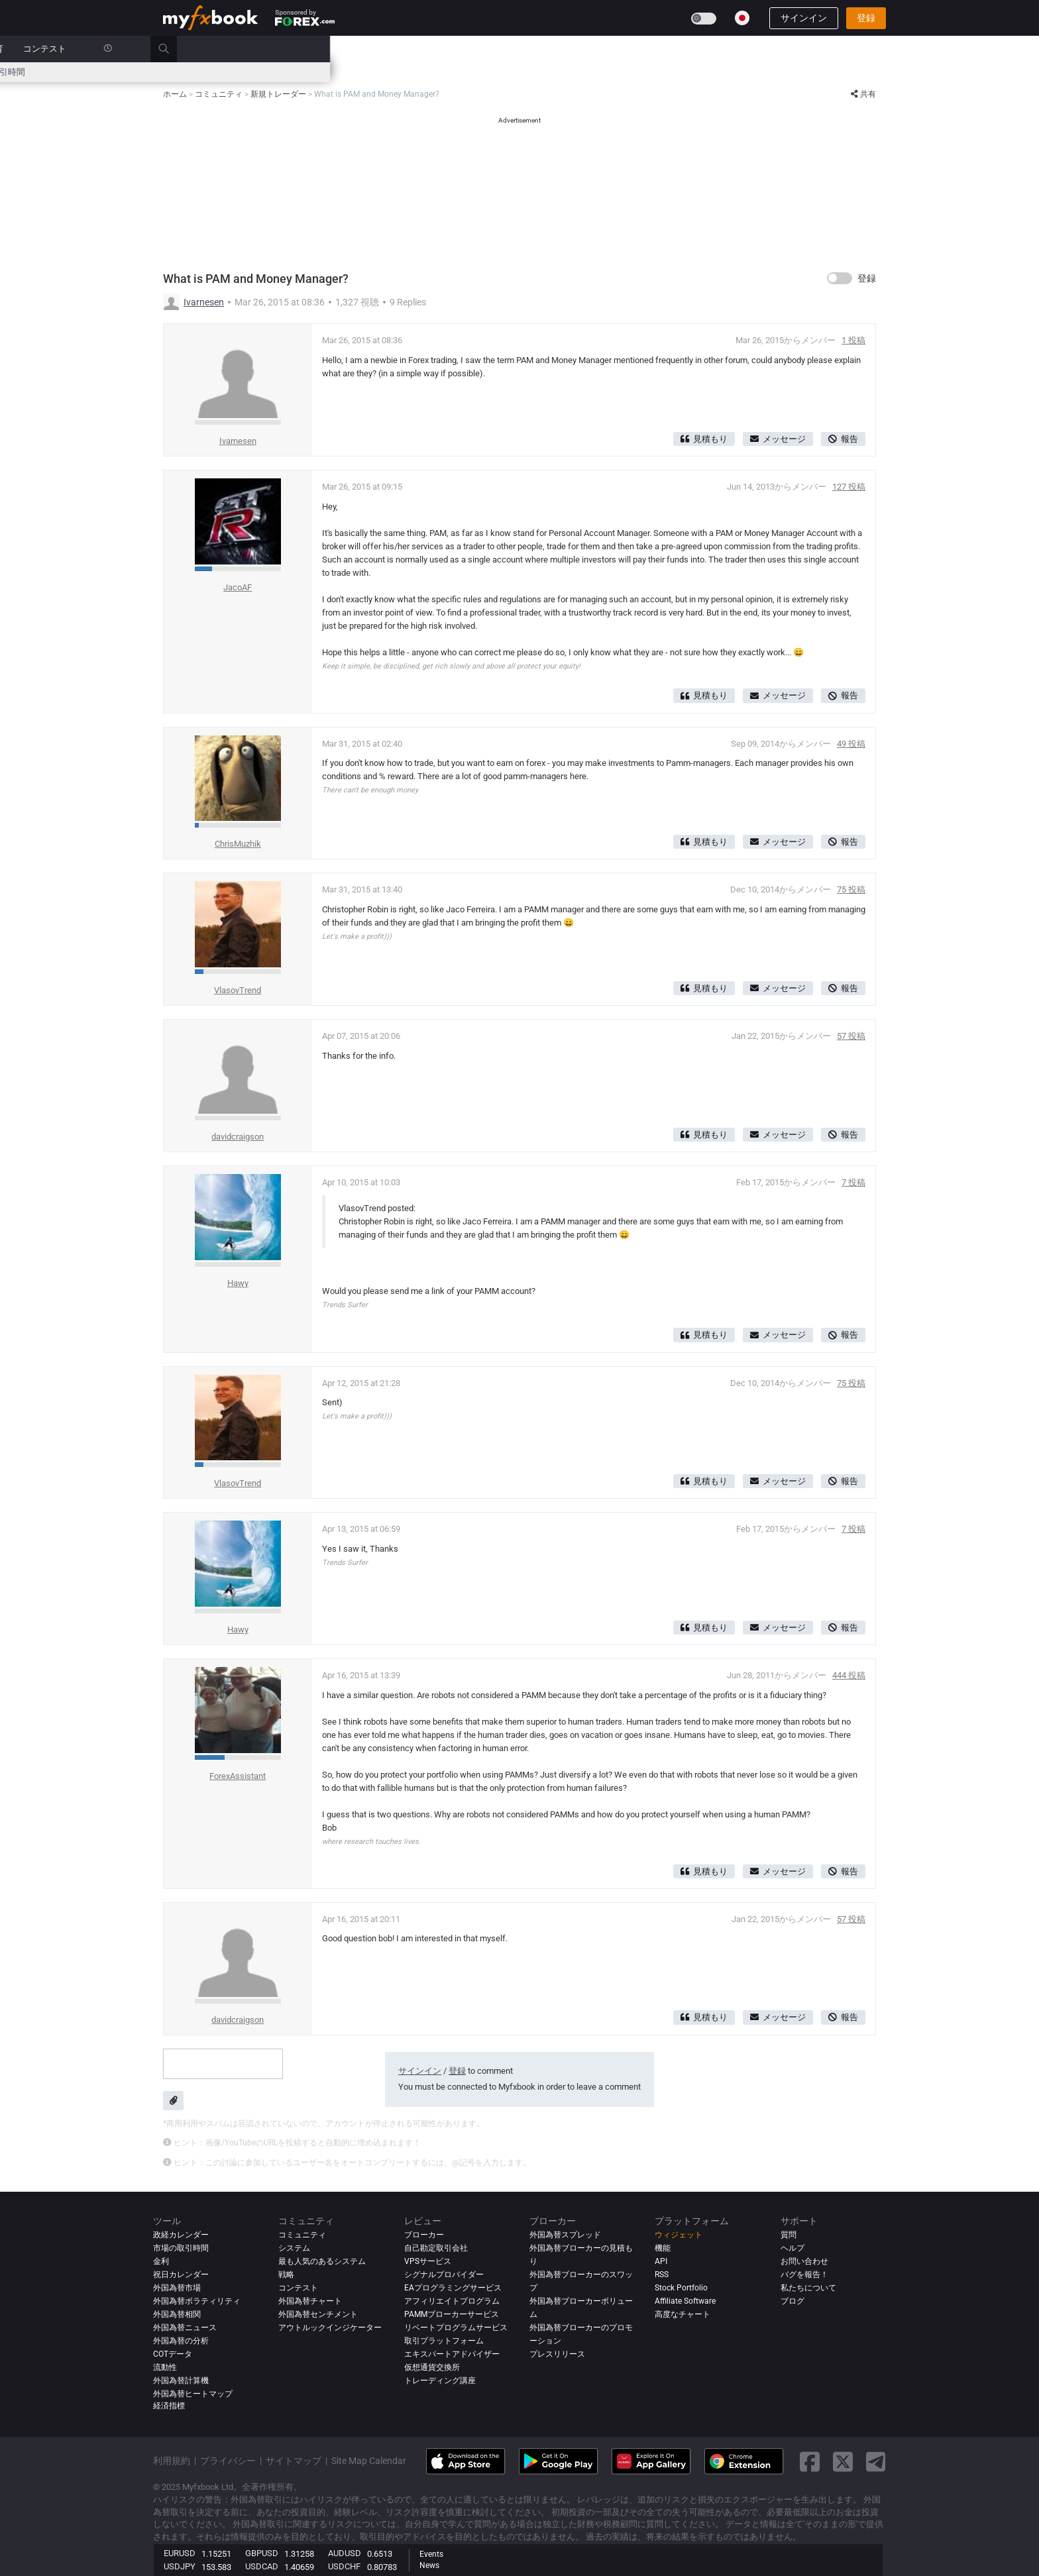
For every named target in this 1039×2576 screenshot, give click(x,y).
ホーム (176, 49)
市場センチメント (496, 72)
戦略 (286, 2274)
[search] (880, 49)
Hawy (237, 1283)
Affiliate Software (685, 2301)
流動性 (165, 2367)
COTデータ (172, 2354)
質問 (788, 2234)
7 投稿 (853, 1182)
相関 (652, 72)
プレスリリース (557, 2354)
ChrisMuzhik (238, 844)
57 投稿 (851, 1036)
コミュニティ (460, 49)
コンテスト (753, 49)
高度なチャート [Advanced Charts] (682, 2314)
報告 (843, 439)
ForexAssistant (237, 1776)
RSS (662, 2274)
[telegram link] (876, 2461)
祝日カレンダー (181, 2274)
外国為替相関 (177, 2314)
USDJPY (179, 2566)
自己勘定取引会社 (436, 2248)
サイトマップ (293, 2460)
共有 (863, 94)
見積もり (704, 439)
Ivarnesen (204, 302)
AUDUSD (344, 2553)
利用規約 (171, 2460)
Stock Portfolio (681, 2287)
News (429, 2565)
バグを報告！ (804, 2274)
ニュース (306, 49)
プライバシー (228, 2460)
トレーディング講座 (440, 2380)
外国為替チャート (310, 2301)
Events (431, 2554)
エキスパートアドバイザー (452, 2354)
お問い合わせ (804, 2261)
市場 (351, 49)
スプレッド (427, 72)
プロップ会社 (649, 49)
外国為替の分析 (181, 2340)
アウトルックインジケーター (330, 2327)
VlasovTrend (237, 990)
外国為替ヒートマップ (587, 72)
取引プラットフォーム (444, 2340)
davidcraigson (237, 1137)
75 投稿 (851, 889)
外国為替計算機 (181, 2380)
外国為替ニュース (185, 2327)
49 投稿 (851, 744)
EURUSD (179, 2553)
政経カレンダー (193, 72)
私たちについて (808, 2287)
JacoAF (237, 587)
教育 (703, 49)
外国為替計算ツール (306, 72)
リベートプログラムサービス (456, 2327)
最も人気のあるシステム (322, 2261)
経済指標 (169, 2406)
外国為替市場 (177, 2287)
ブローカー (582, 49)
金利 (245, 72)
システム (397, 49)
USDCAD (261, 2566)
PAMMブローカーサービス (451, 2314)
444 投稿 (848, 1675)
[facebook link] (810, 2461)
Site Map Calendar (368, 2460)
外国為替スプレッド (565, 2234)
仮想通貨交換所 (432, 2367)
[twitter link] (843, 2461)
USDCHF (344, 2566)
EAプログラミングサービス (453, 2287)
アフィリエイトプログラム (452, 2301)
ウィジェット (678, 2234)
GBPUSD (261, 2553)
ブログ (792, 2301)
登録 (866, 18)
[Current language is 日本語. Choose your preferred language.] (742, 18)
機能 (663, 2248)
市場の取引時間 (704, 72)
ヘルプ (792, 2248)
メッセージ (778, 439)
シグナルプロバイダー (444, 2274)
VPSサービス (427, 2261)
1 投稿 (853, 340)
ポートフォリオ (239, 49)
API (661, 2261)
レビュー (523, 49)
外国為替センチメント (318, 2314)
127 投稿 (848, 487)
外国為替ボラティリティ (197, 2301)
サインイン (804, 18)
